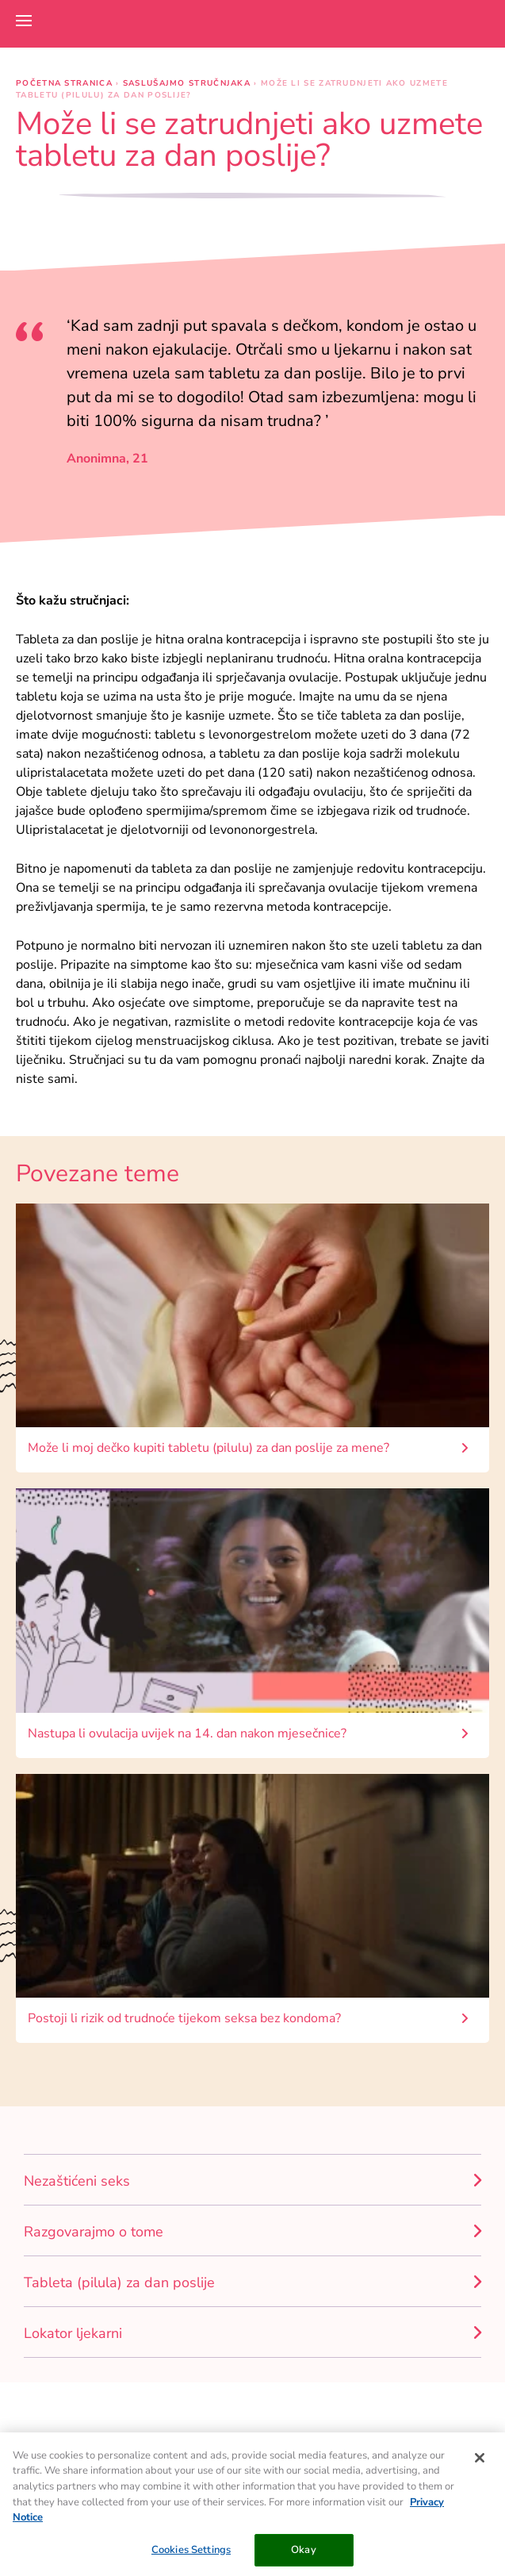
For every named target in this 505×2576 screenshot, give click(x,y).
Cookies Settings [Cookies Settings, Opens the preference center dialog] (191, 2554)
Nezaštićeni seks (77, 2180)
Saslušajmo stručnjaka (188, 83)
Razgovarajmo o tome (93, 2231)
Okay (303, 2554)
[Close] (479, 2462)
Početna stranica (66, 83)
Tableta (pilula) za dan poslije (119, 2282)
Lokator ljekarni (73, 2333)
